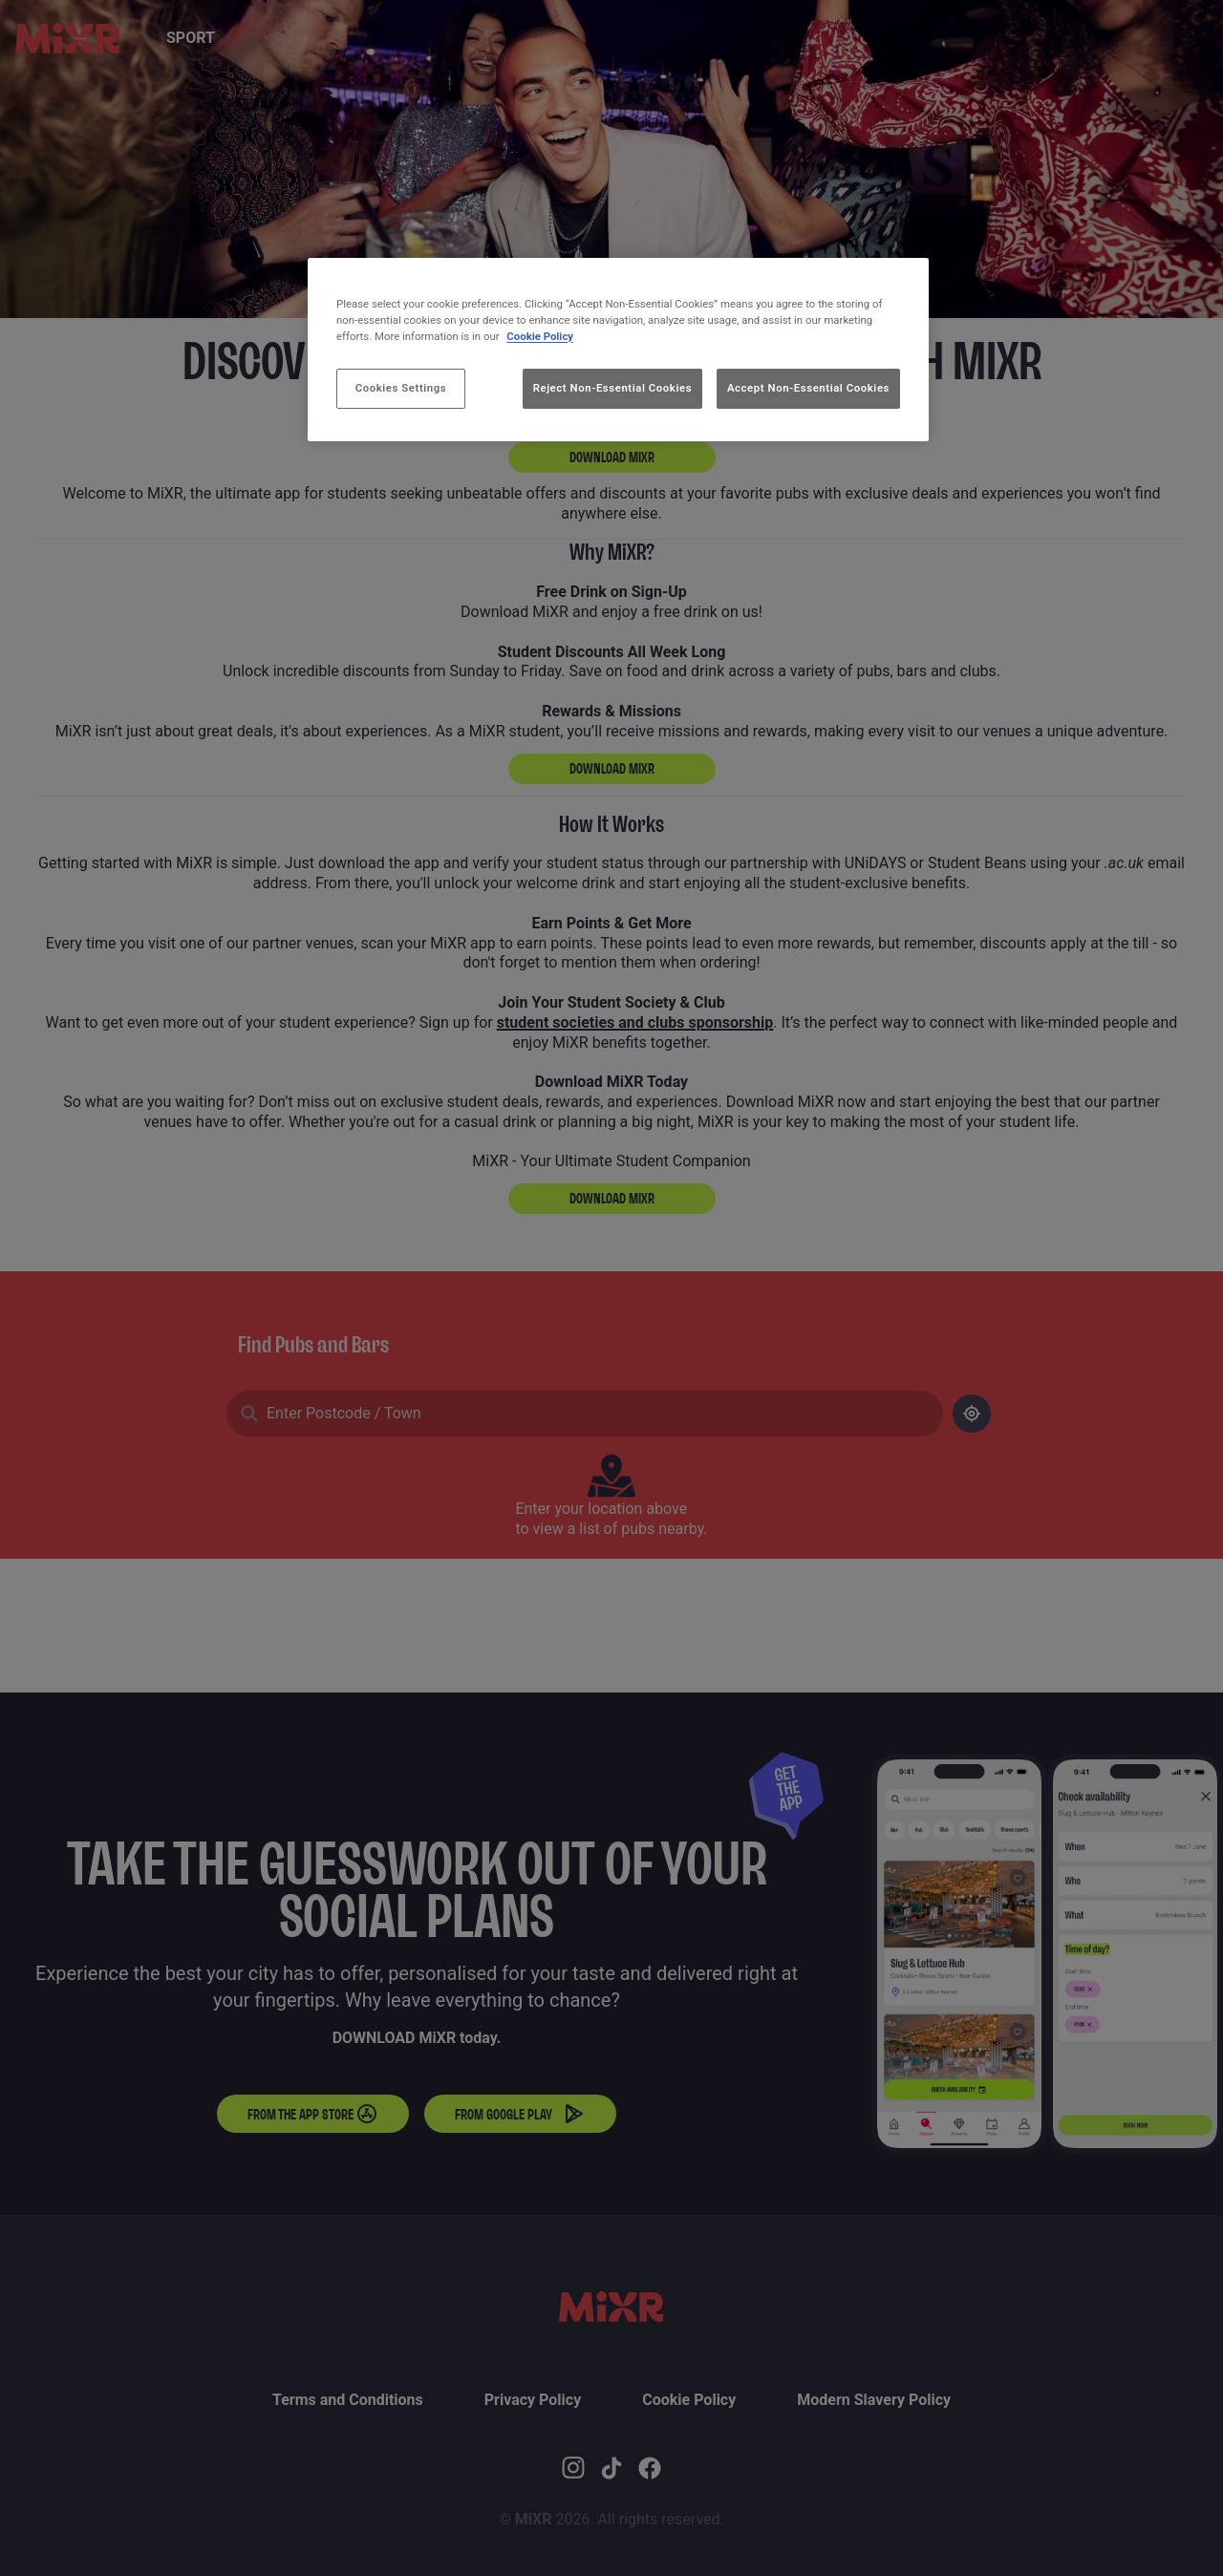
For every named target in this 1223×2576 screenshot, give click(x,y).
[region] (618, 349)
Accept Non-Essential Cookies (808, 387)
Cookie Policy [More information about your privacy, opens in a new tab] (539, 336)
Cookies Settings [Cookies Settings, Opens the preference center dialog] (401, 387)
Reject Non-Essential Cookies (612, 387)
